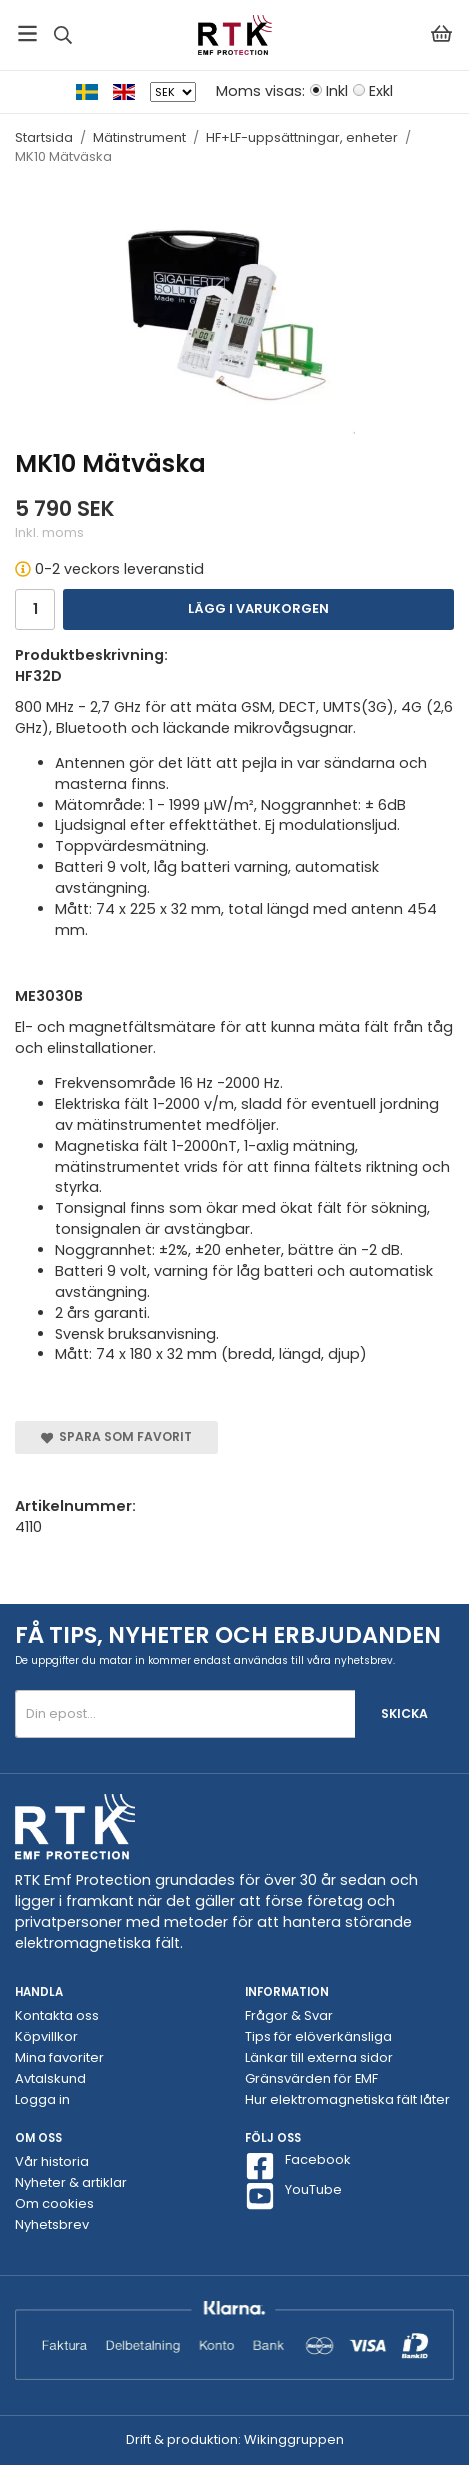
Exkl (381, 91)
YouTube (293, 2196)
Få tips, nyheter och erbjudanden (228, 1635)
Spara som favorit (116, 1436)
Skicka (404, 1713)
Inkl (337, 91)
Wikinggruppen (294, 2439)
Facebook (298, 2166)
